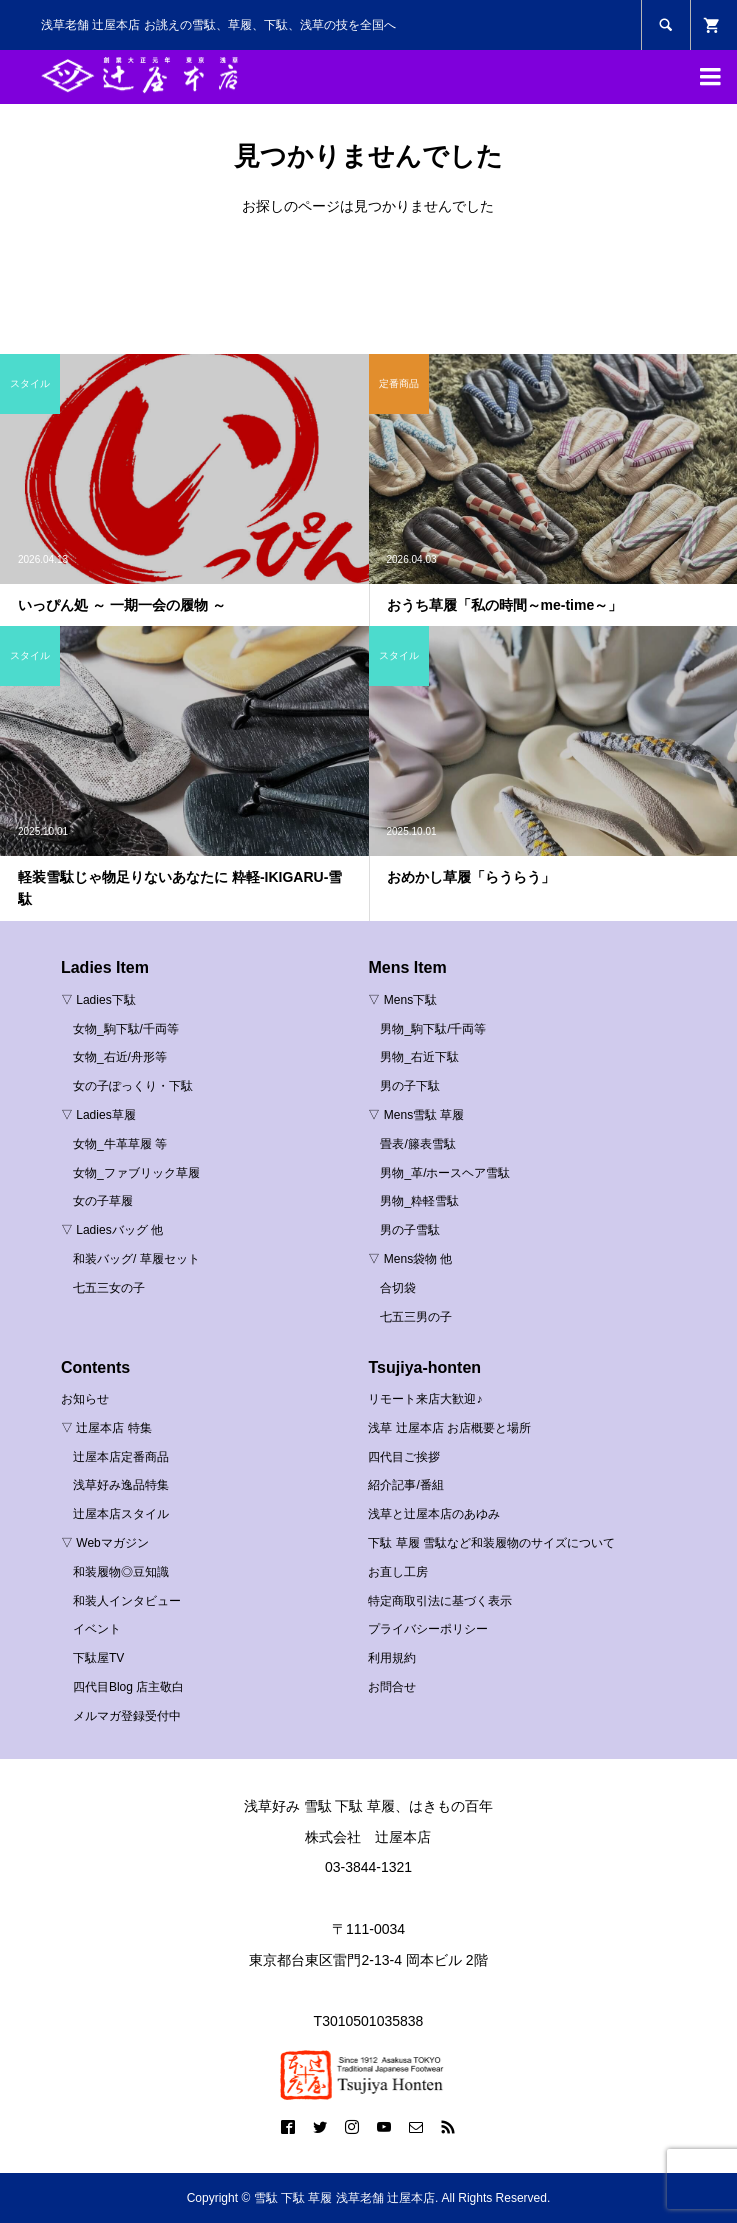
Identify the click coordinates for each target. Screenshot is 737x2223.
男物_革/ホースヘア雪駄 (445, 1173)
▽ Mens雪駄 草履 (416, 1115)
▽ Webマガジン (105, 1543)
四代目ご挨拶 (404, 1457)
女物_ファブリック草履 (136, 1173)
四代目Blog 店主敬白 (128, 1687)
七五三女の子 (109, 1288)
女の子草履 (103, 1201)
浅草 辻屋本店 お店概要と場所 (449, 1428)
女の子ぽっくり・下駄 (133, 1086)
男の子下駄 (410, 1086)
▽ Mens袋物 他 (410, 1259)
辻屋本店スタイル (121, 1514)
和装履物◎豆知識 (121, 1572)
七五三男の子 (416, 1317)
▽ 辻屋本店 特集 (106, 1428)
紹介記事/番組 (405, 1485)
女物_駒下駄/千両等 (126, 1029)
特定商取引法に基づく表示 (440, 1601)
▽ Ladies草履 (98, 1115)
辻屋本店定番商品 (121, 1457)
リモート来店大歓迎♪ (425, 1399)
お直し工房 (398, 1572)
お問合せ (392, 1687)
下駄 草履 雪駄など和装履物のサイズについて (491, 1543)
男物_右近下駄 (419, 1057)
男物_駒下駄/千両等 (433, 1029)
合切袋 (398, 1288)
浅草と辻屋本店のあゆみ (434, 1514)
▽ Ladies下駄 (98, 1000)
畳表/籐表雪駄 (417, 1144)
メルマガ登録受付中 (127, 1716)
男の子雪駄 (410, 1230)
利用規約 (392, 1658)
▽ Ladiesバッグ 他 (112, 1230)
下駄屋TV (98, 1658)
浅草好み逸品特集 (121, 1485)
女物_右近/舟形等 (120, 1057)
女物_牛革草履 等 (120, 1144)
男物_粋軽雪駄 (419, 1201)
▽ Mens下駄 (402, 1000)
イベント (97, 1629)
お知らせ (85, 1399)
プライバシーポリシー (428, 1629)
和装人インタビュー (127, 1601)
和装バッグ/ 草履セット (136, 1259)
